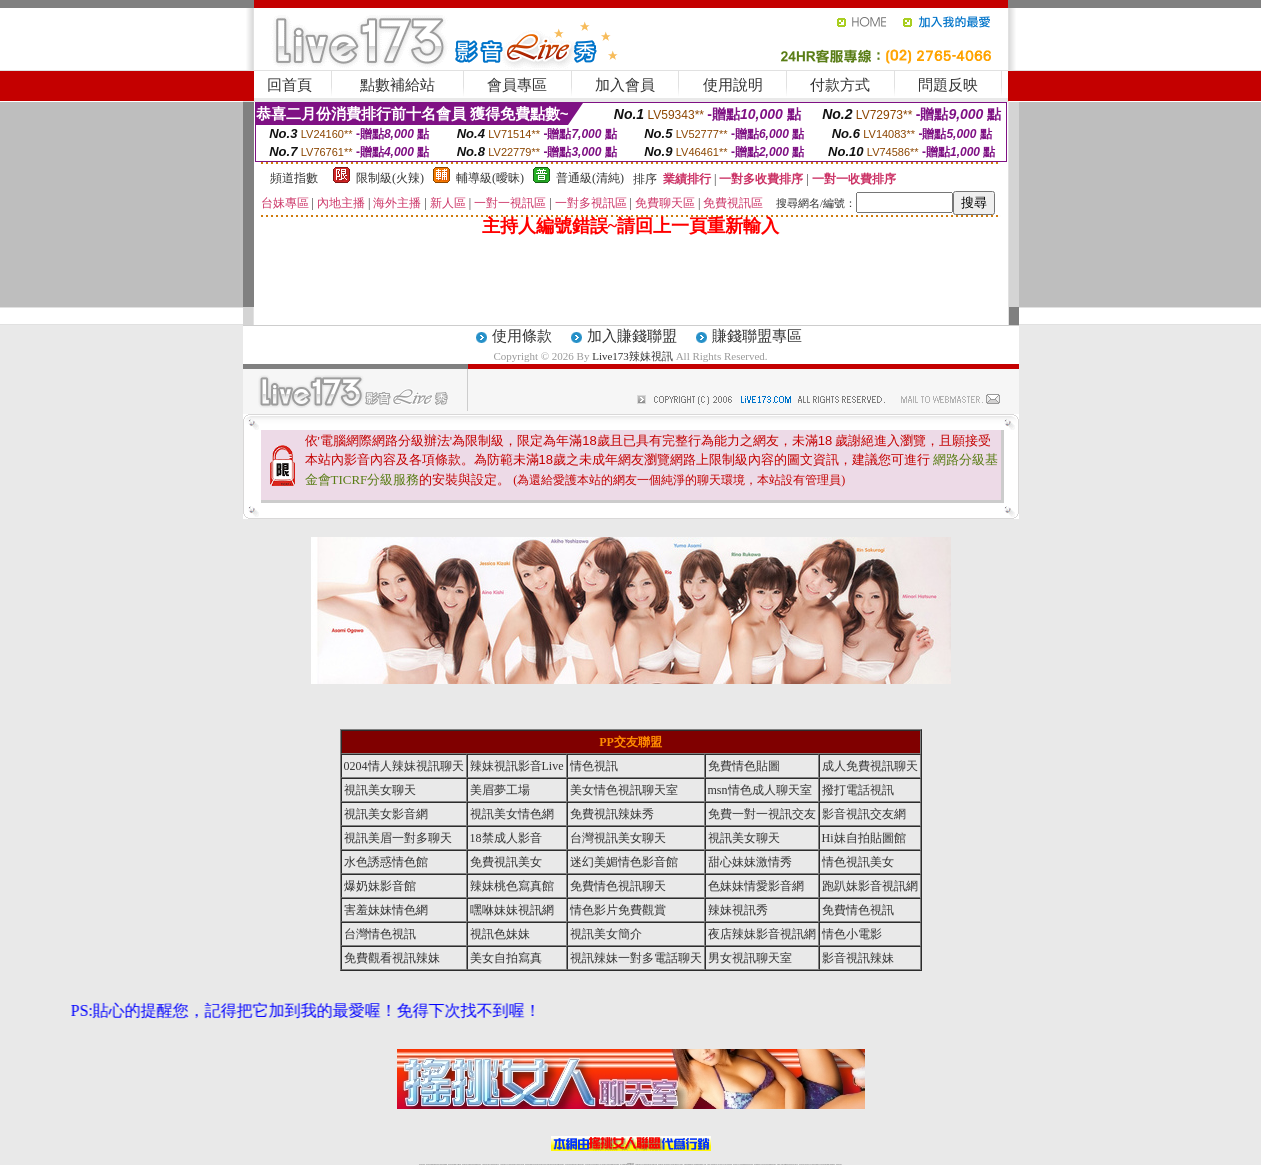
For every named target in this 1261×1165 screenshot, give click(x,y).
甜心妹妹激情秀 (750, 862)
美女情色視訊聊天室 (624, 790)
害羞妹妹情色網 (386, 910)
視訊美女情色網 (512, 814)
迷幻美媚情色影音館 (624, 862)
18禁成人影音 (506, 838)
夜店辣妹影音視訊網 (762, 934)
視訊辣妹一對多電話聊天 (636, 958)
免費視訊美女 (506, 862)
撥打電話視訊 (858, 790)
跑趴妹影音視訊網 (870, 886)
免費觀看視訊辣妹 (392, 958)
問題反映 (948, 85)
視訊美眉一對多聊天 (398, 838)
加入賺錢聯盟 (632, 336)
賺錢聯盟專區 (757, 336)
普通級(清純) (590, 178)
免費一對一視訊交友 (762, 814)
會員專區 (517, 85)
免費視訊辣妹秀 (612, 814)
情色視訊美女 (858, 862)
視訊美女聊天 (380, 790)
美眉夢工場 (500, 790)
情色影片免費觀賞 (618, 910)
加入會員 (625, 85)
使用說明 (733, 85)
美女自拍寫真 (506, 958)
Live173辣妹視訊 (632, 356)
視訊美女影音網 (386, 814)
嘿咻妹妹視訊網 (512, 910)
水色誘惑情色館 (386, 862)
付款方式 (840, 85)
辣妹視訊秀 (738, 910)
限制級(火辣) (390, 178)
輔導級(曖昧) (490, 178)
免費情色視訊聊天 (618, 886)
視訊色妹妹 (500, 934)
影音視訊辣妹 (858, 958)
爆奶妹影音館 (380, 886)
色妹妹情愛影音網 (756, 886)
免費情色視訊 (858, 910)
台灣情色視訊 (380, 934)
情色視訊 (594, 766)
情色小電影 (852, 934)
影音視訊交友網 (864, 814)
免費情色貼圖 (744, 766)
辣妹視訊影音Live (517, 766)
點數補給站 (397, 85)
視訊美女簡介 (606, 934)
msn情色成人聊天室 (760, 790)
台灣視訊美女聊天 (618, 838)
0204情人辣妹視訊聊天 (404, 766)
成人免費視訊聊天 (870, 766)
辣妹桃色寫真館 (512, 886)
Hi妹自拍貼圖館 (864, 838)
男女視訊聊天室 (750, 958)
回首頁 (289, 85)
